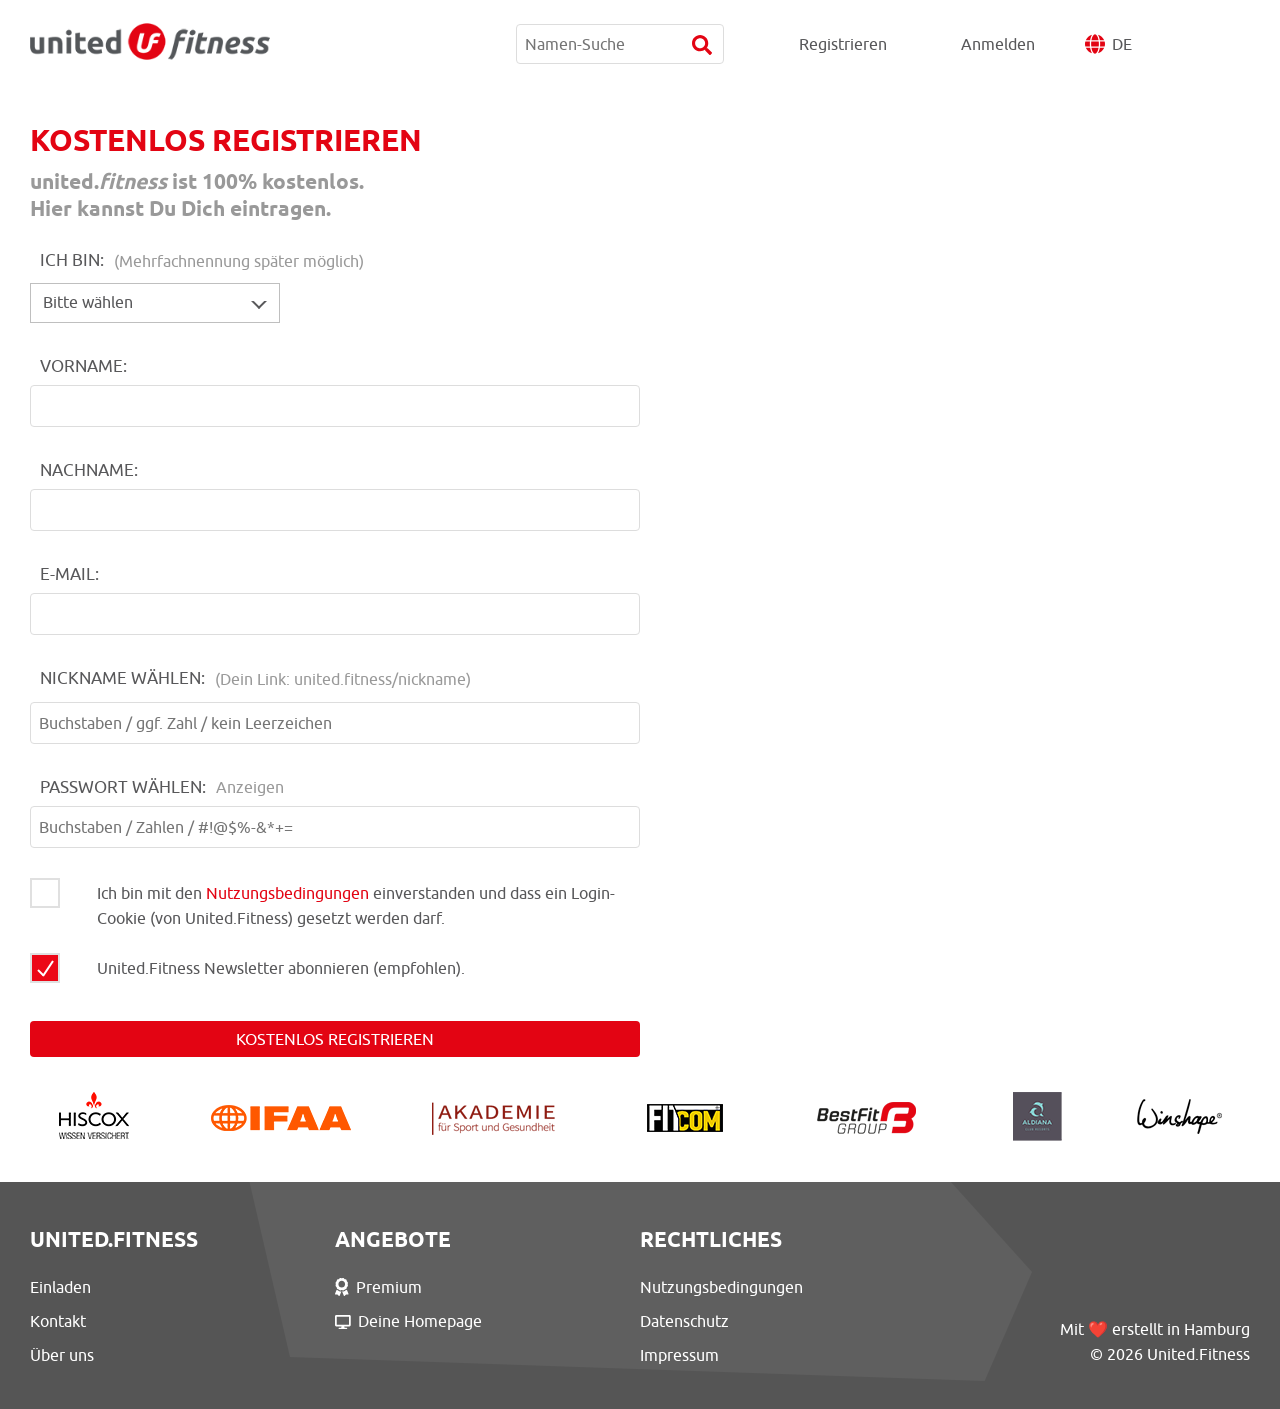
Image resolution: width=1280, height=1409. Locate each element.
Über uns (62, 1355)
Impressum (679, 1355)
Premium (378, 1287)
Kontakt (58, 1321)
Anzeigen (250, 787)
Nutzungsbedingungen (287, 893)
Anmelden (998, 44)
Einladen (60, 1287)
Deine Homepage (408, 1321)
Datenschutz (684, 1321)
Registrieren (843, 44)
